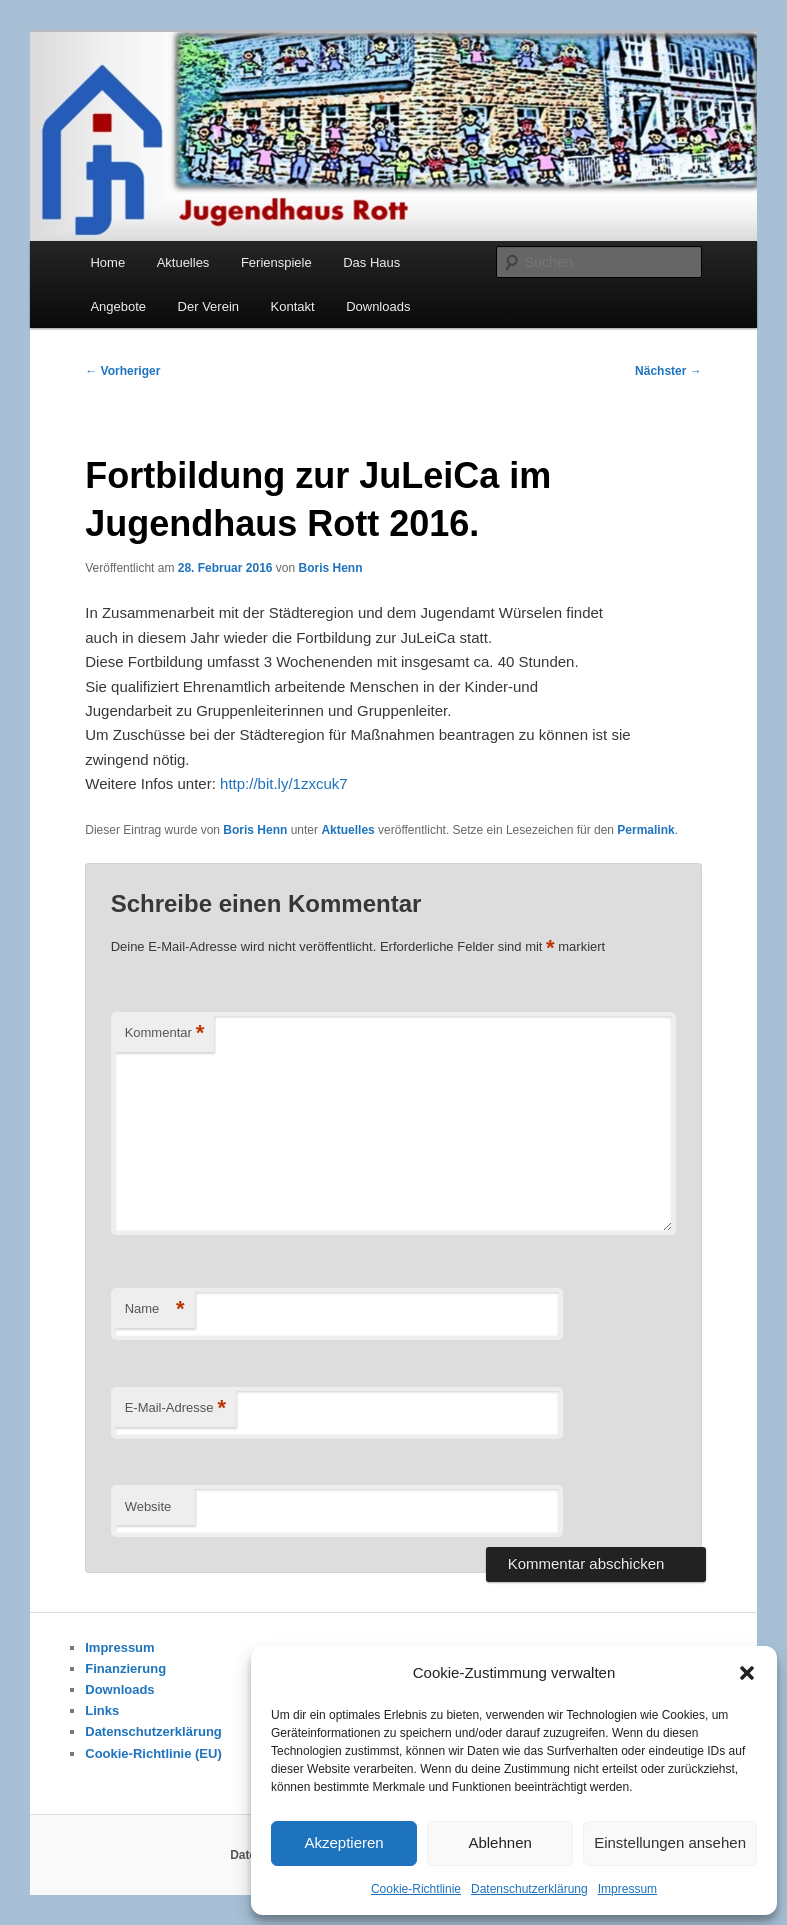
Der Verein (208, 306)
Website (148, 1506)
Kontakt (293, 306)
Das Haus (371, 262)
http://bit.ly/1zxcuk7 (284, 783)
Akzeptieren (343, 1842)
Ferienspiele (276, 262)
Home (107, 262)
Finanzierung (125, 1668)
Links (102, 1710)
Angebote (118, 306)
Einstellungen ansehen (670, 1842)
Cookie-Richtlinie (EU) (153, 1753)
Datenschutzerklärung (529, 1889)
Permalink (645, 830)
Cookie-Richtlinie (416, 1889)
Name (155, 1309)
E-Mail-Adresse (175, 1408)
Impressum (627, 1889)
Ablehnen (499, 1842)
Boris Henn (331, 568)
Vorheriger (122, 371)
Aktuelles (183, 262)
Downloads (378, 306)
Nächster (668, 371)
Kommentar (165, 1033)
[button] (747, 1673)
